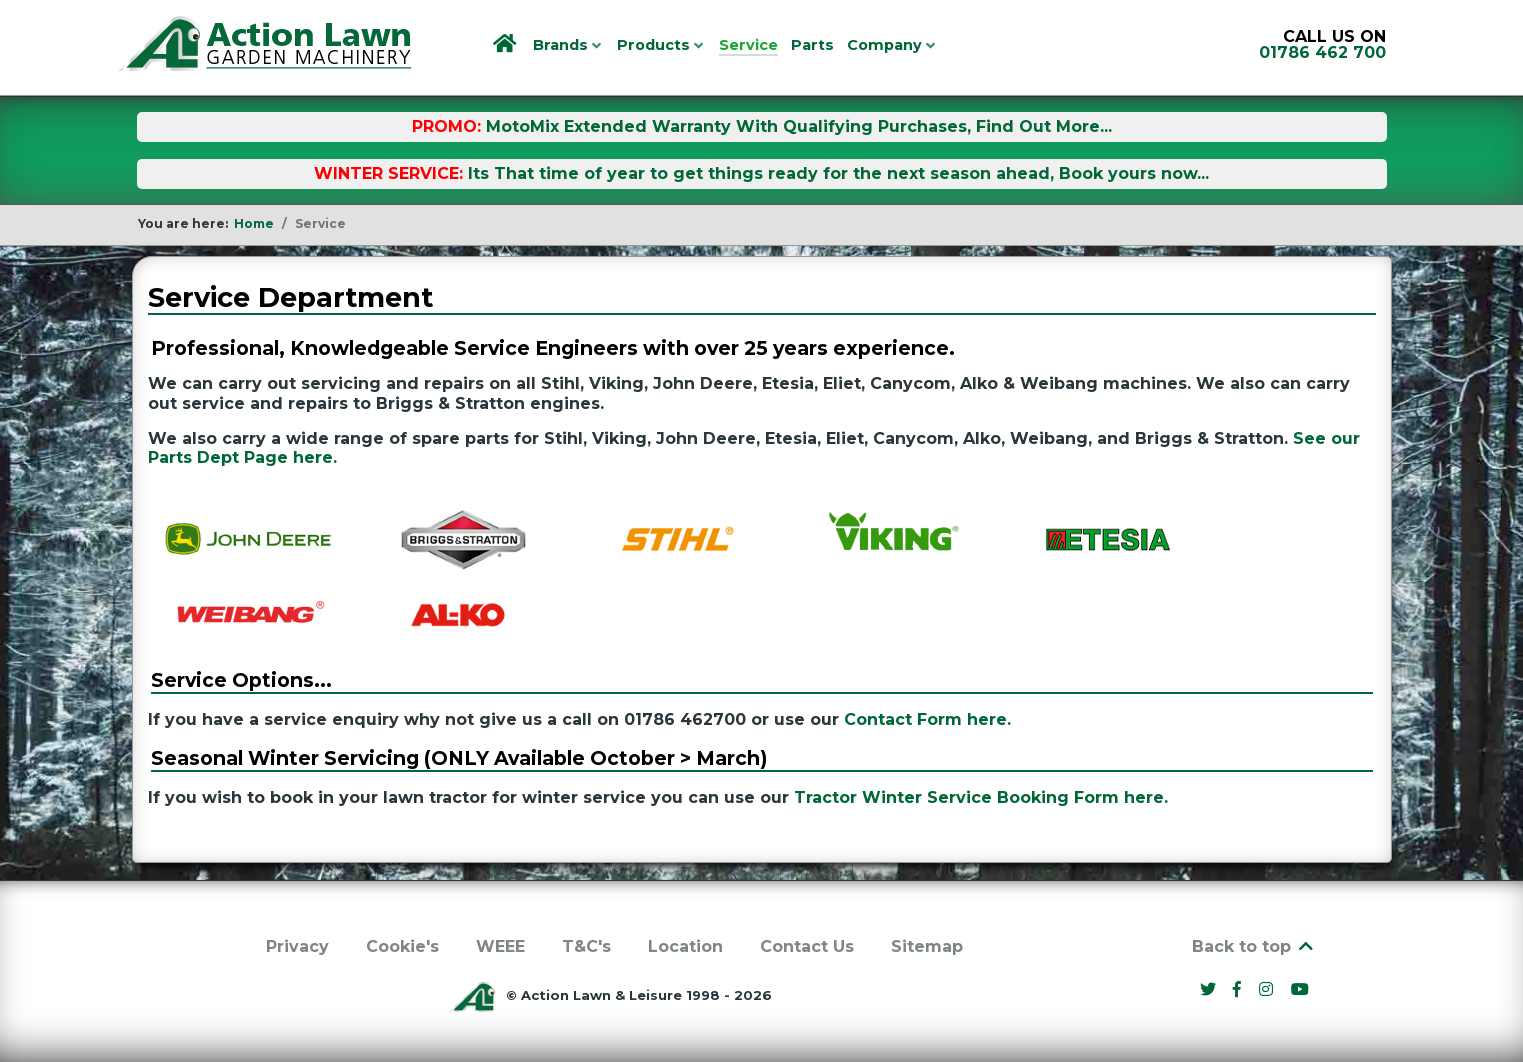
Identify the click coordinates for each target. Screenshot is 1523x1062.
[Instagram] (1269, 989)
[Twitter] (1210, 989)
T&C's (586, 946)
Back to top (1254, 946)
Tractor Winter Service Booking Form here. (981, 797)
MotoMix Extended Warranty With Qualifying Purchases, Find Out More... (799, 126)
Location (685, 946)
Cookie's (402, 946)
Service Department (290, 297)
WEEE (500, 946)
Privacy (297, 946)
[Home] (506, 45)
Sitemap (927, 946)
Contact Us (807, 946)
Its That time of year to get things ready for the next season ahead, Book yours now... (838, 173)
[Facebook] (1240, 989)
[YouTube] (1300, 989)
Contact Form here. (927, 719)
